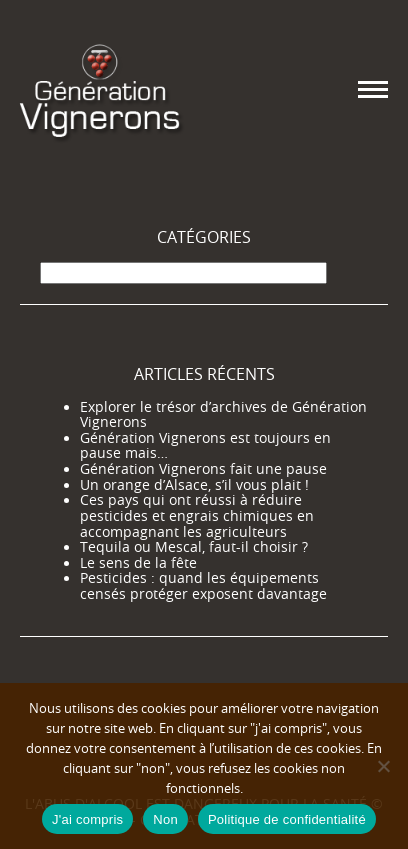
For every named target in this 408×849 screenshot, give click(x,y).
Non (165, 819)
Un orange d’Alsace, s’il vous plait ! (194, 485)
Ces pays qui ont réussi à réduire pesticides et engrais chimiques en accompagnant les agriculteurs (197, 515)
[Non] (383, 766)
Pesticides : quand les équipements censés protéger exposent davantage (203, 586)
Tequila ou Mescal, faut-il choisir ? (194, 547)
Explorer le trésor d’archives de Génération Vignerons (223, 415)
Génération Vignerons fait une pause (203, 469)
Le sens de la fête (138, 563)
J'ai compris (87, 819)
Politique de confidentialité (287, 819)
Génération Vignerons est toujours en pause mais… (205, 446)
